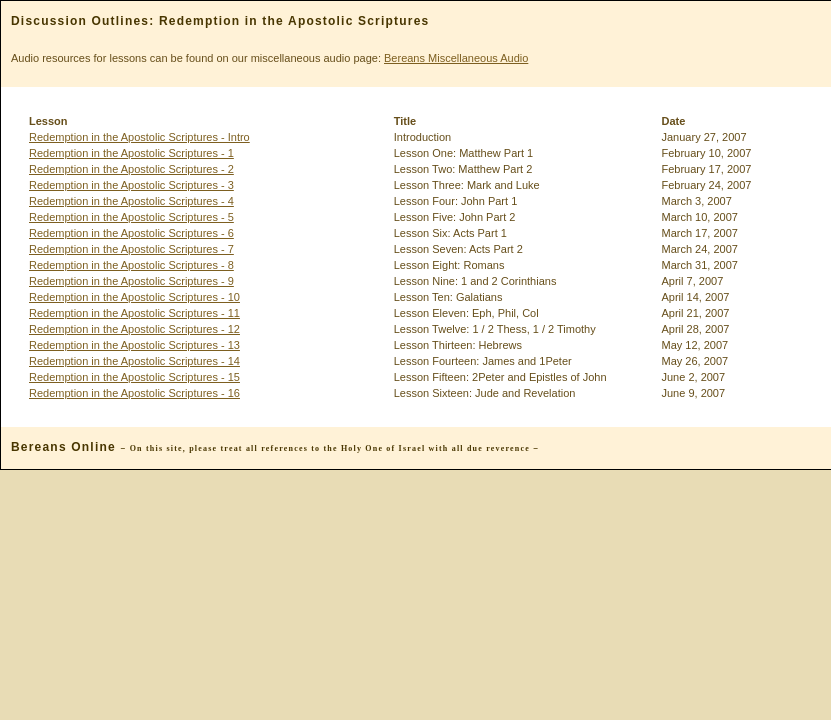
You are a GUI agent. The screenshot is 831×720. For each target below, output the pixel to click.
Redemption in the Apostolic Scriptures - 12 (134, 329)
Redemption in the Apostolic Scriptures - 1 (131, 153)
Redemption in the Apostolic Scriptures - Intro (139, 137)
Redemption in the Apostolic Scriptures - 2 (131, 169)
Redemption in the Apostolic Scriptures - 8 (131, 265)
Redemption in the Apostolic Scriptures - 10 (134, 297)
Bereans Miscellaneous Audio (456, 58)
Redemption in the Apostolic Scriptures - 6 (131, 233)
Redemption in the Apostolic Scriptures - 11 (134, 313)
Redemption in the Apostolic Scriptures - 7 (131, 249)
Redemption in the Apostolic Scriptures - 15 (134, 377)
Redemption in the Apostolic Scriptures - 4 (131, 201)
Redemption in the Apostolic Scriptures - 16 (134, 393)
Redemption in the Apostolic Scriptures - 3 (131, 185)
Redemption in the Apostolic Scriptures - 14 (134, 361)
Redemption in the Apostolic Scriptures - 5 (131, 217)
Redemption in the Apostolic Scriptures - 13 (134, 345)
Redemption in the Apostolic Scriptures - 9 (131, 281)
